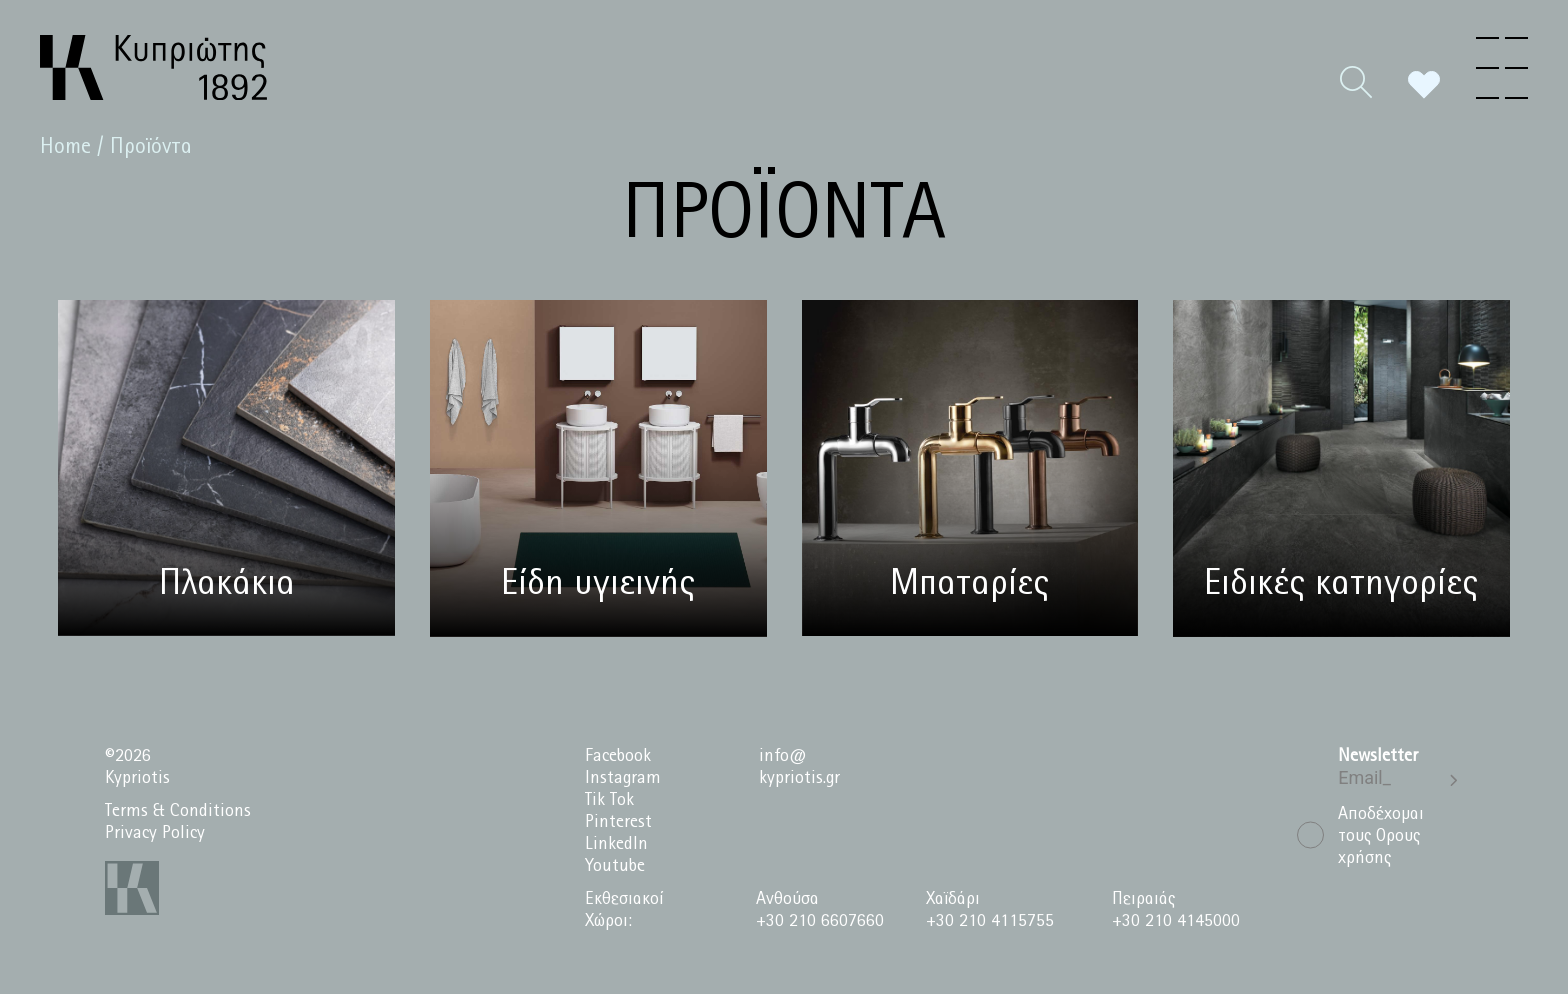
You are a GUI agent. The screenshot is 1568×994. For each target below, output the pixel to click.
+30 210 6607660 (820, 921)
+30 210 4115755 (990, 921)
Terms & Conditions (178, 811)
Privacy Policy (155, 833)
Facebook (618, 756)
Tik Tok (609, 800)
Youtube (615, 866)
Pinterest (618, 822)
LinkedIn (616, 844)
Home (65, 147)
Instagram (623, 778)
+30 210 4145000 (1176, 921)
